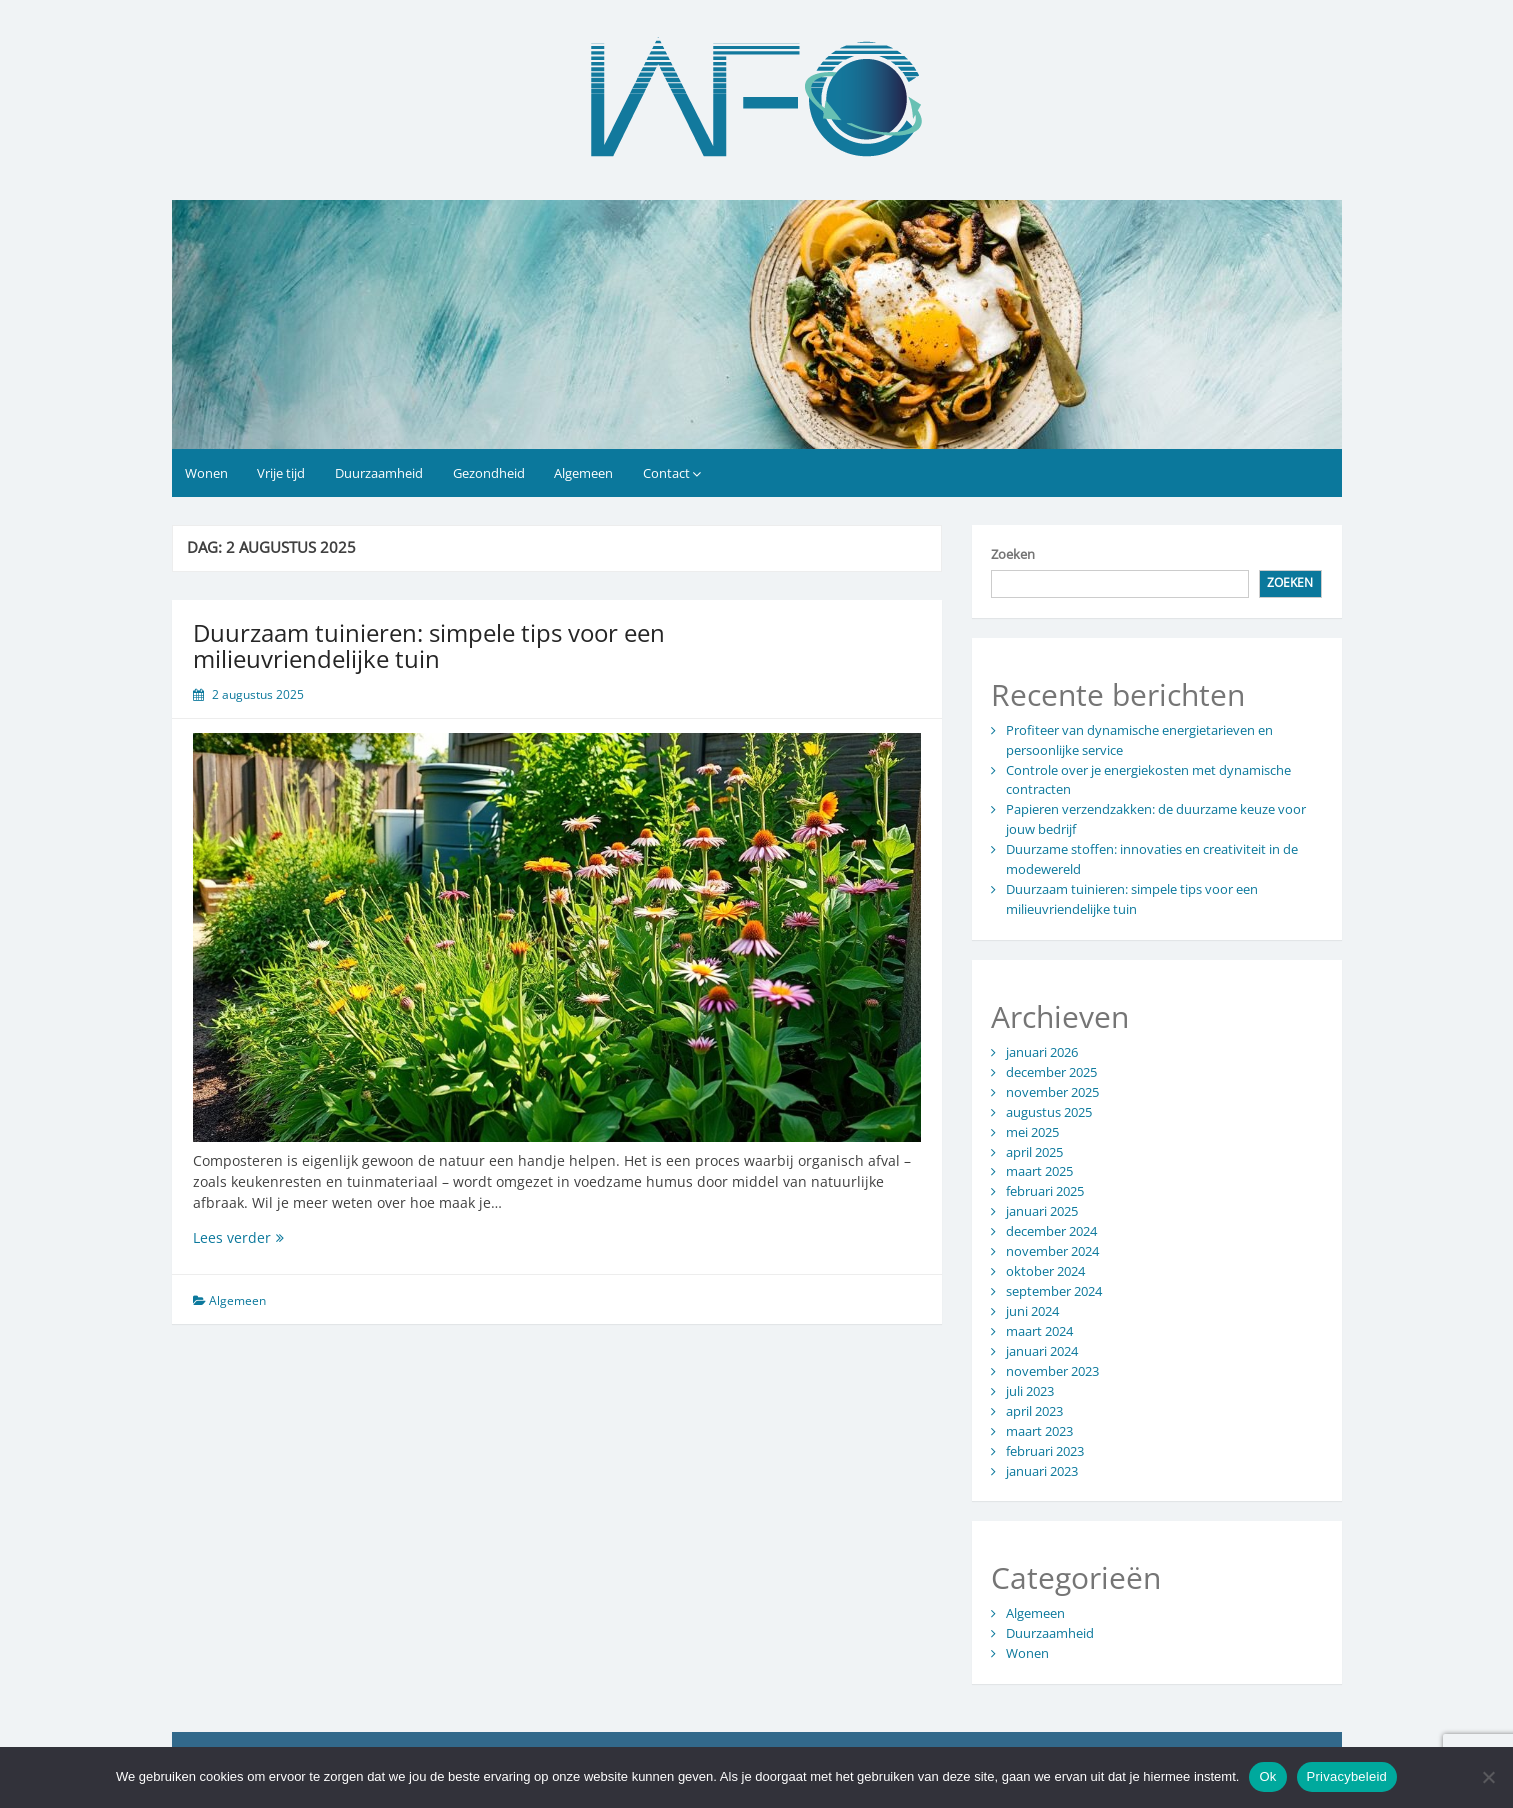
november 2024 (1052, 1251)
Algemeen (583, 473)
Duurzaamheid (379, 473)
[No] (1488, 1777)
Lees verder (291, 1237)
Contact (666, 473)
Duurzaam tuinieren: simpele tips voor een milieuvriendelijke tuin (429, 645)
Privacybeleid (1347, 1776)
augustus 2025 (1049, 1112)
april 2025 (1034, 1152)
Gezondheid (489, 473)
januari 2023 (1042, 1471)
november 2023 (1052, 1371)
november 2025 (1052, 1092)
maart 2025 (1039, 1171)
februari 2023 (1045, 1451)
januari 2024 (1042, 1351)
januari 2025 (1042, 1211)
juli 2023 (1030, 1391)
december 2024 (1051, 1231)
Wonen (206, 473)
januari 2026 (1042, 1052)
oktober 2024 (1045, 1271)
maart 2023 (1039, 1431)
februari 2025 (1045, 1191)
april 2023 (1034, 1411)
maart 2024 (1039, 1331)
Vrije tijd (281, 473)
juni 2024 (1032, 1311)
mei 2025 (1032, 1132)
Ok (1267, 1776)
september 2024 (1054, 1291)
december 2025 (1051, 1072)
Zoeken (1013, 554)
